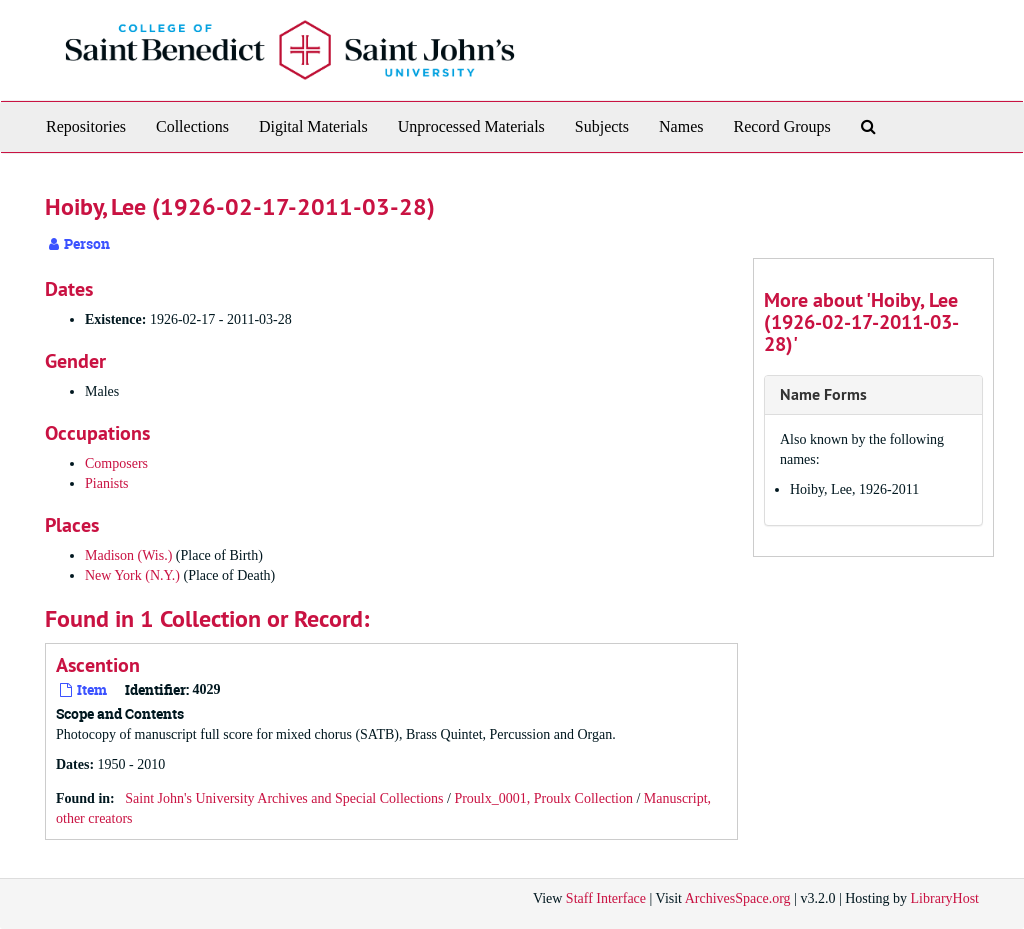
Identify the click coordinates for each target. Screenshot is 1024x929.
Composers (116, 463)
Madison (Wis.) (128, 555)
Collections (192, 126)
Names (681, 126)
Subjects (602, 126)
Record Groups (781, 126)
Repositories (86, 126)
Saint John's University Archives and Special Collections (284, 798)
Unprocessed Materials (471, 126)
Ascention (98, 665)
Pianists (107, 483)
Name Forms (823, 394)
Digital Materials (313, 126)
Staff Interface (606, 898)
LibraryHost (945, 898)
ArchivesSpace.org (738, 898)
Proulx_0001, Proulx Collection (543, 798)
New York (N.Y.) (132, 575)
